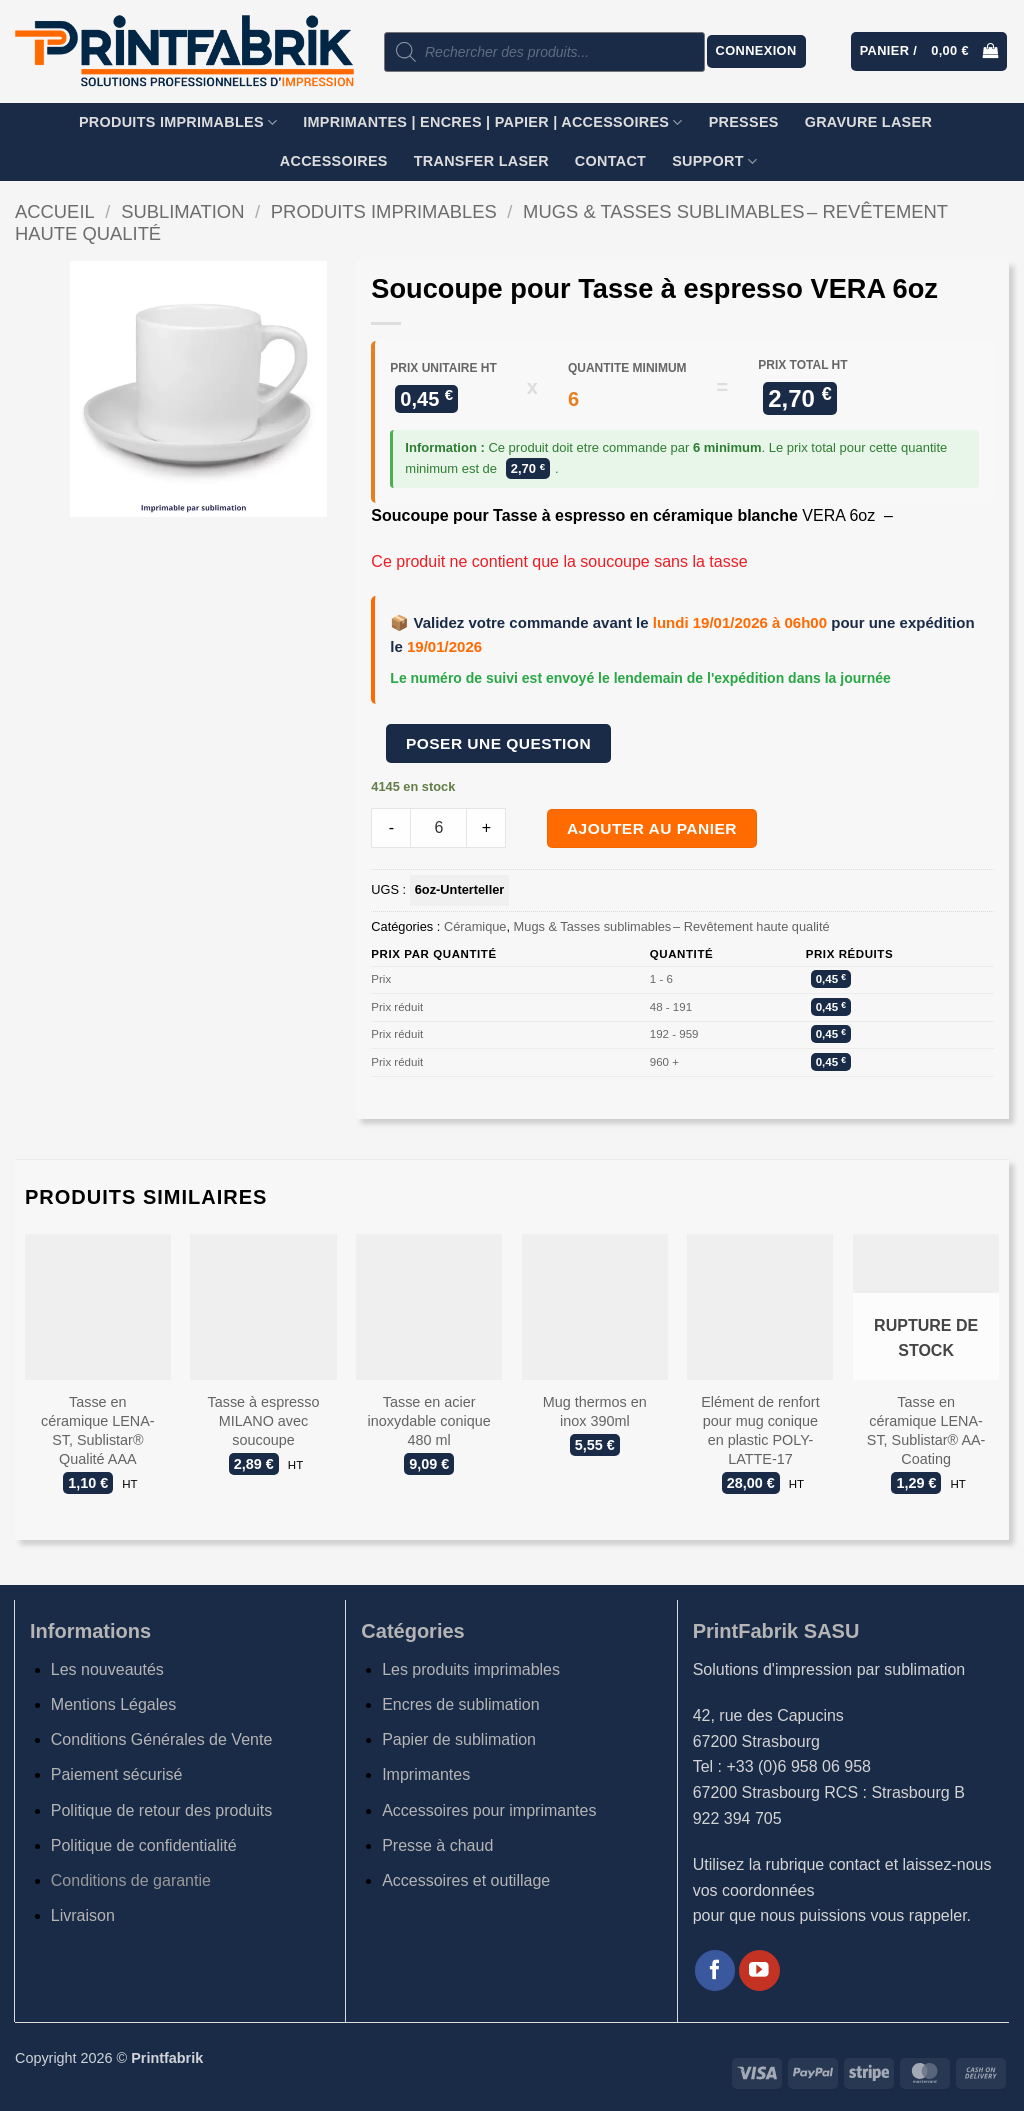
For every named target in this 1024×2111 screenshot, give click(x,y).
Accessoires (334, 161)
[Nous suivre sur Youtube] (759, 1970)
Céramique (475, 926)
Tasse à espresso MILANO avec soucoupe (263, 1420)
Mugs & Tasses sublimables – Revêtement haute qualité (672, 926)
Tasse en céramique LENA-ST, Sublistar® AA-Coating (926, 1430)
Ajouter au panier (652, 828)
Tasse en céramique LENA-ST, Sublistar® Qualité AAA (98, 1430)
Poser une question (498, 743)
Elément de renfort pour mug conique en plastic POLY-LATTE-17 (760, 1430)
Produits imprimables (178, 122)
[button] (756, 51)
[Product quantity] (438, 828)
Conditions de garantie (131, 1880)
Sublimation (182, 211)
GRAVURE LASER (868, 122)
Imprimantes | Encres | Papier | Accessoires (492, 122)
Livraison (83, 1915)
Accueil (55, 211)
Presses (744, 122)
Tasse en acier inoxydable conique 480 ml (429, 1420)
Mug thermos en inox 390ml (595, 1411)
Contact (610, 161)
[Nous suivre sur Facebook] (715, 1970)
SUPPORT (714, 161)
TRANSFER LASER (481, 161)
